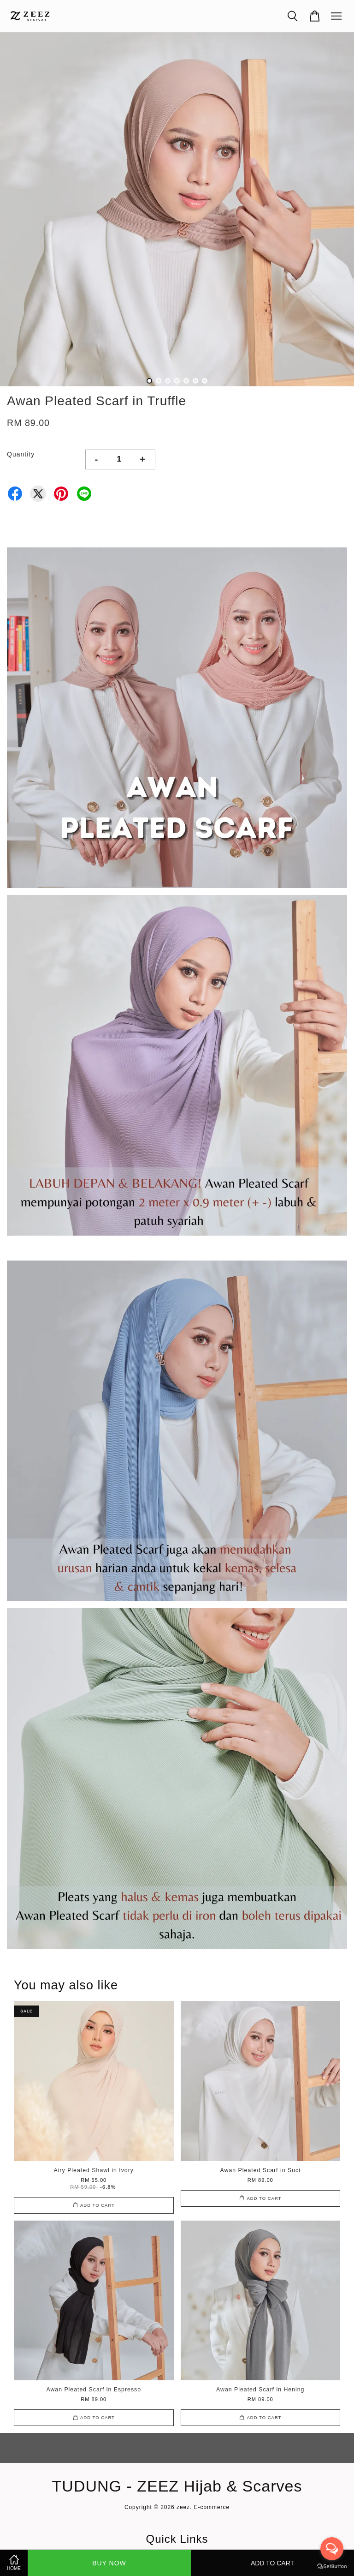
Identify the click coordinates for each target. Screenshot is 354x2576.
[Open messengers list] (331, 2548)
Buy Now (109, 2563)
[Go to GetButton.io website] (332, 2567)
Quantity (21, 454)
